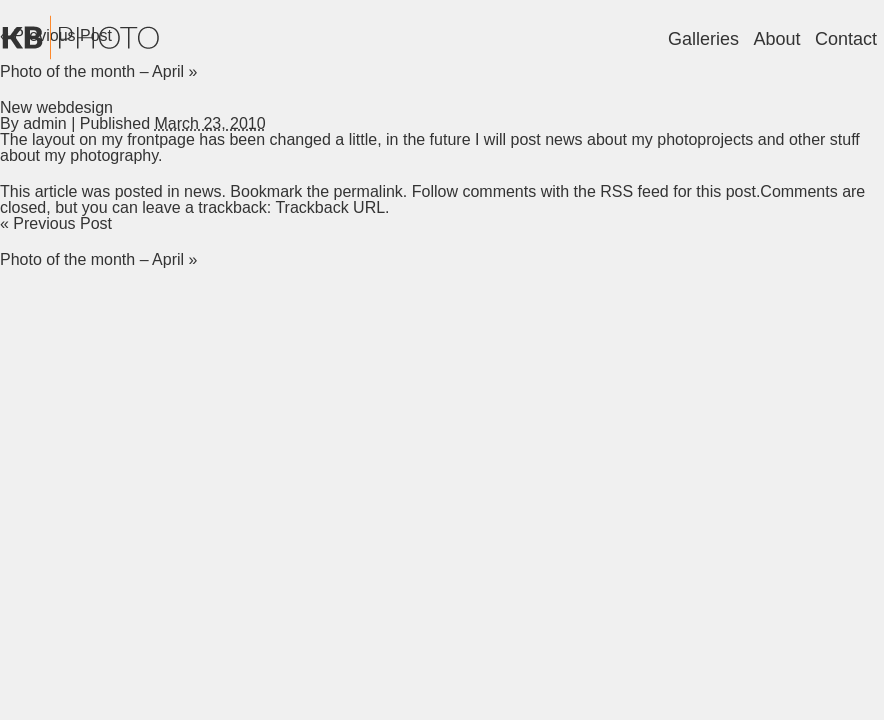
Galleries (703, 39)
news (202, 191)
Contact (846, 39)
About (776, 39)
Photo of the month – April (98, 71)
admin (45, 123)
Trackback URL (330, 207)
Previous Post (56, 223)
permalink (367, 191)
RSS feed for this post (678, 191)
